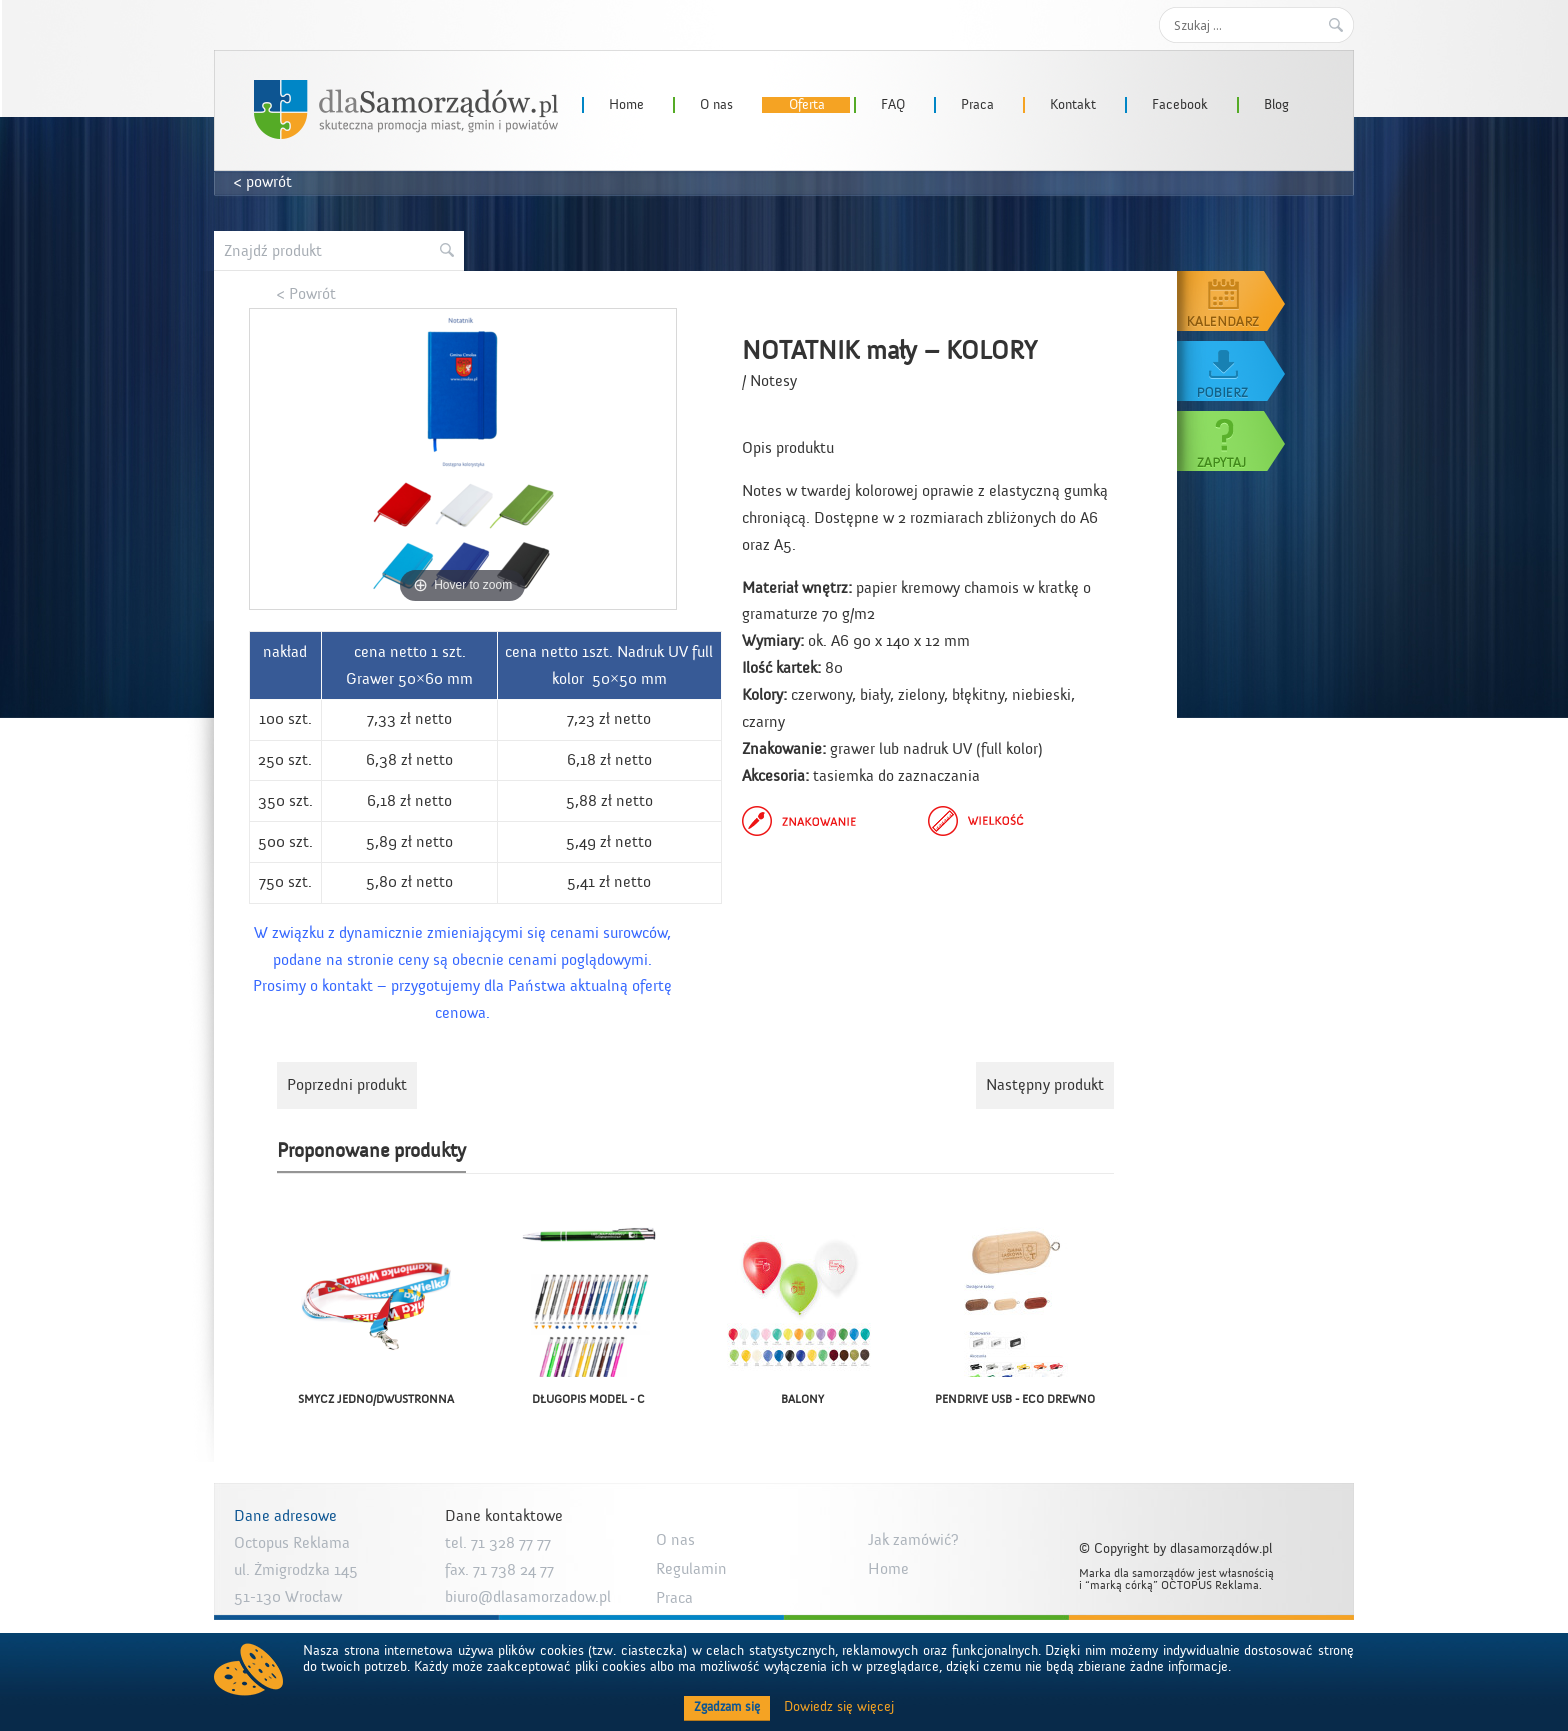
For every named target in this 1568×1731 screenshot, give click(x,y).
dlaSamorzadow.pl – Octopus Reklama (406, 109)
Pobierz (1232, 371)
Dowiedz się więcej (839, 1707)
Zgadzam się (727, 1707)
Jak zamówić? (913, 1540)
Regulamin (691, 1569)
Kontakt (1073, 105)
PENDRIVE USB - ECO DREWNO (1015, 1399)
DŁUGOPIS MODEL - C (588, 1399)
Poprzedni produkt (347, 1085)
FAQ (893, 105)
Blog (1276, 105)
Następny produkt (1045, 1085)
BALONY (802, 1399)
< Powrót (306, 294)
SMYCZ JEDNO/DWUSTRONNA (376, 1399)
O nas (716, 105)
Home (626, 105)
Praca (977, 105)
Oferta (807, 105)
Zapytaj (1232, 441)
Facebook (1180, 105)
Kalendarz (1232, 301)
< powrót (263, 182)
